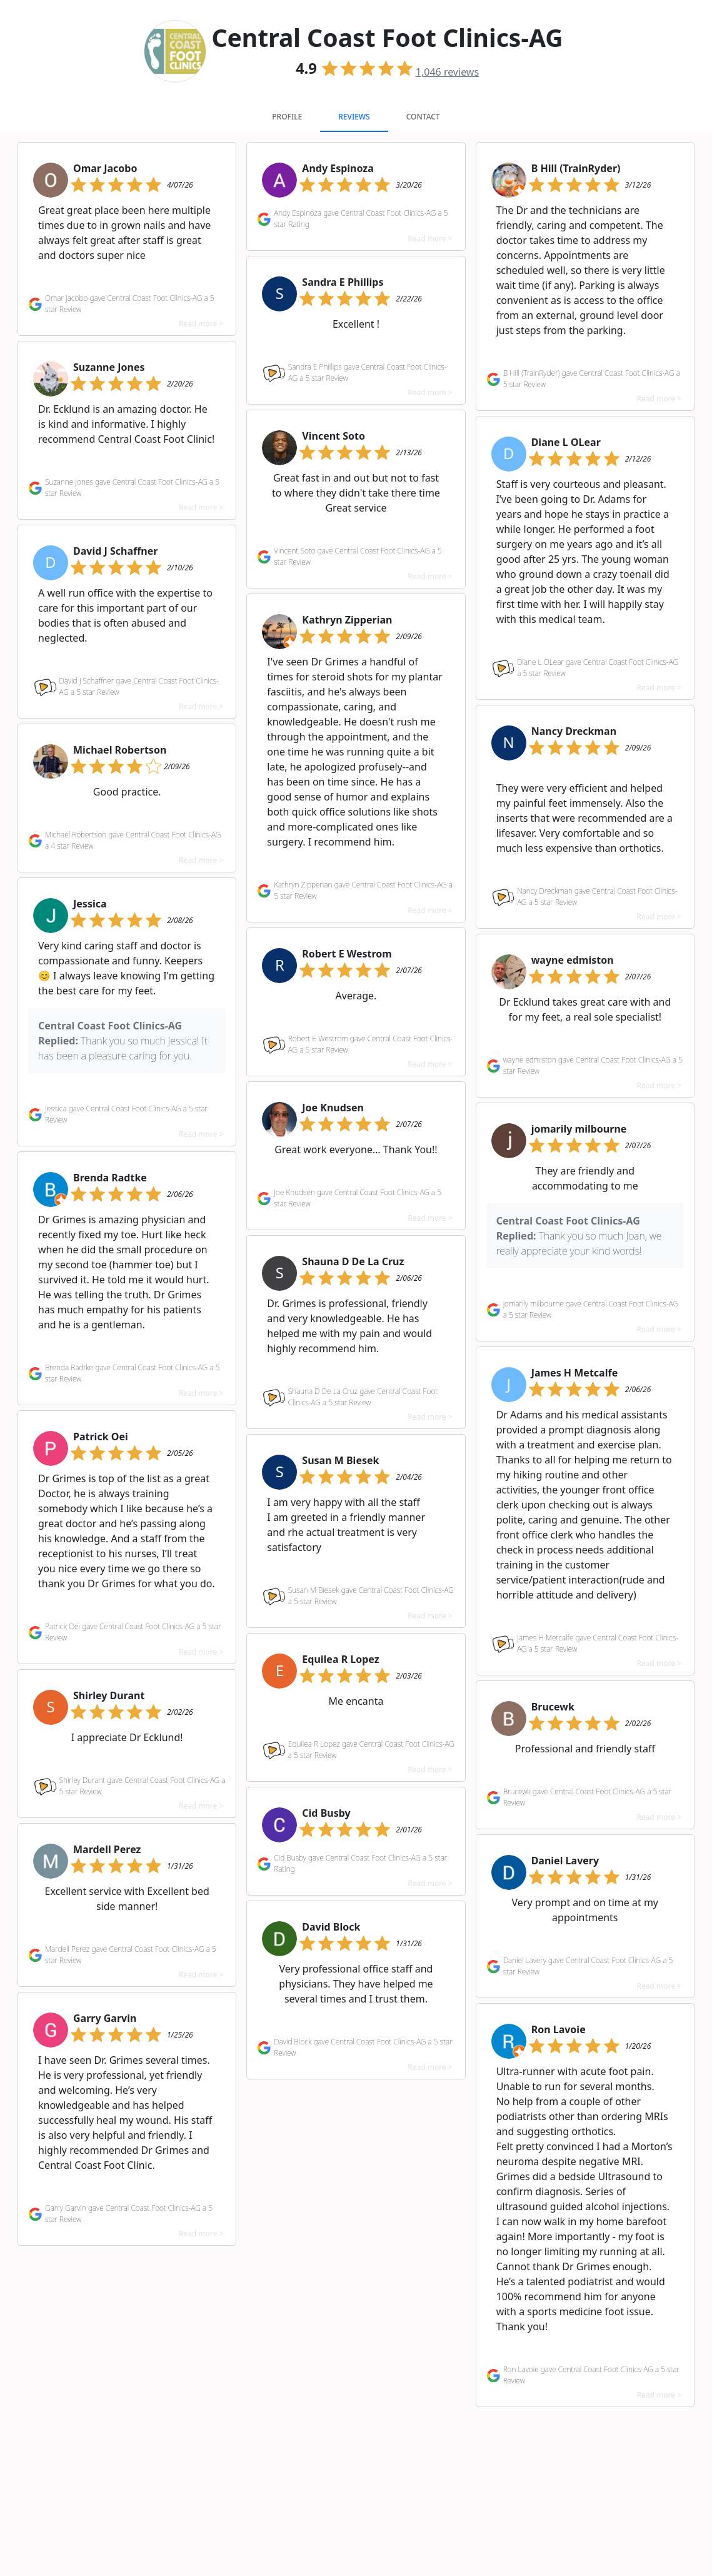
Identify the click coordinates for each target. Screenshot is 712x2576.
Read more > (201, 323)
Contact (423, 116)
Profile (287, 116)
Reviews (353, 116)
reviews (447, 72)
